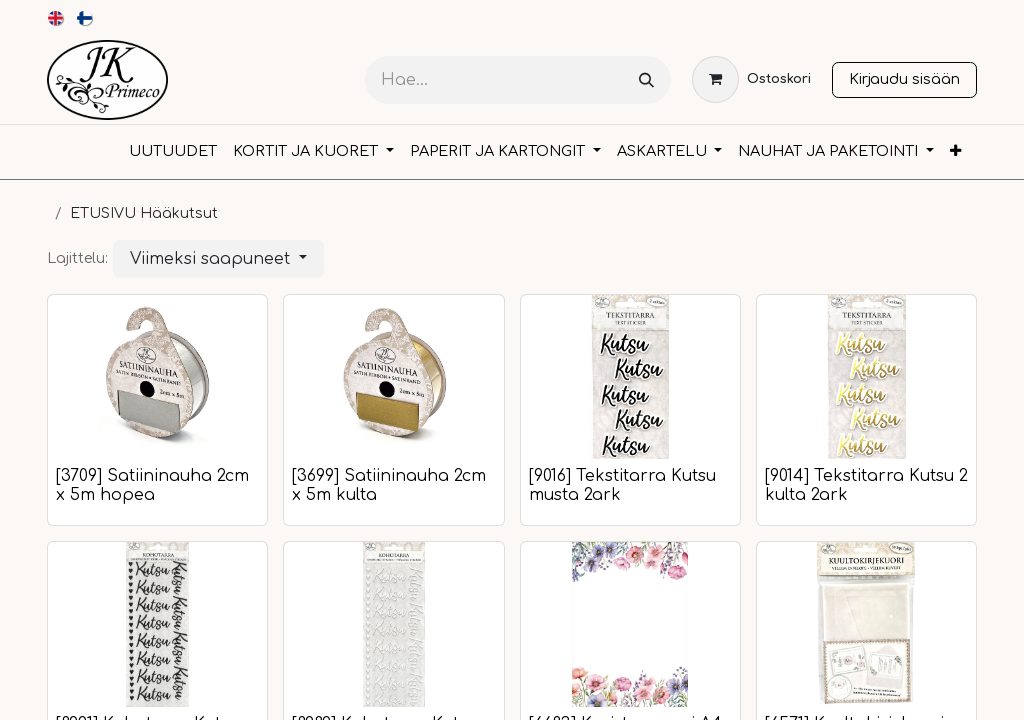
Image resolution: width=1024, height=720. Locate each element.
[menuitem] (56, 18)
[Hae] (646, 80)
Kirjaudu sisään (904, 79)
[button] (218, 259)
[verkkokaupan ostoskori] (751, 79)
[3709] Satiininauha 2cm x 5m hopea (152, 485)
